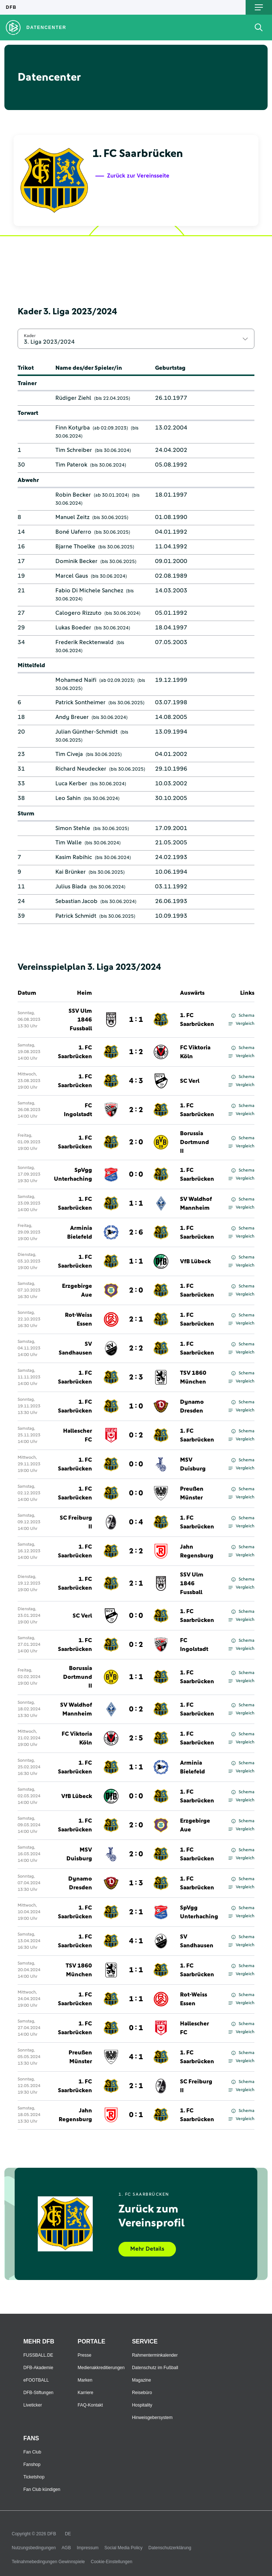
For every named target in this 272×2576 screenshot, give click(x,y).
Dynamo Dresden (192, 1406)
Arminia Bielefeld (79, 1232)
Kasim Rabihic (73, 857)
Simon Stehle (72, 828)
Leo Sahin (68, 798)
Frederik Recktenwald (84, 642)
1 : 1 (136, 1019)
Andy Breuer (72, 717)
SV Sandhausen (75, 1348)
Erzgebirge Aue (77, 1290)
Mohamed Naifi (75, 680)
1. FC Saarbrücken (197, 1019)
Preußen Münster (191, 1493)
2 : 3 (136, 1377)
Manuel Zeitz (72, 517)
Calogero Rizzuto (78, 613)
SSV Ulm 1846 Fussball (80, 1019)
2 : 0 (136, 1142)
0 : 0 (136, 1174)
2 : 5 (136, 1738)
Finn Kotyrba (72, 428)
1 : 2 (136, 1052)
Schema (242, 1015)
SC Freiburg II (76, 1522)
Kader (30, 335)
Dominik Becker (76, 561)
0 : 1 (136, 2028)
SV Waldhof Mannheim (196, 1203)
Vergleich (241, 1024)
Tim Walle (68, 842)
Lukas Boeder (73, 628)
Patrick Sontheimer (80, 702)
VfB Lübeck (195, 1261)
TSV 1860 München (193, 1377)
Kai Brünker (70, 872)
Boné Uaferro (73, 532)
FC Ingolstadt (78, 1110)
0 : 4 (136, 1522)
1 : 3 (136, 1883)
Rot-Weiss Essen (78, 1319)
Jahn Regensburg (196, 1551)
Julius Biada (71, 886)
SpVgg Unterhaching (73, 1174)
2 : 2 (136, 1110)
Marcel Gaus (71, 576)
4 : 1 (136, 1941)
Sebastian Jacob (76, 901)
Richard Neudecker (80, 769)
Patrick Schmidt (75, 916)
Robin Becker (73, 495)
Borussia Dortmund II (194, 1142)
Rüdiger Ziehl (73, 398)
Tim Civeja (69, 754)
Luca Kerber (71, 783)
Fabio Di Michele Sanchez (89, 590)
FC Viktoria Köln (195, 1052)
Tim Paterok (71, 465)
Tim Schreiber (73, 450)
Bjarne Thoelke (75, 546)
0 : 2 (136, 1435)
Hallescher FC (77, 1435)
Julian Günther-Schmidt (86, 732)
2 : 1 (136, 1319)
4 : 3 (136, 1081)
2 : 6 (136, 1232)
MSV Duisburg (193, 1464)
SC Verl (189, 1081)
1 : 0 (136, 1406)
